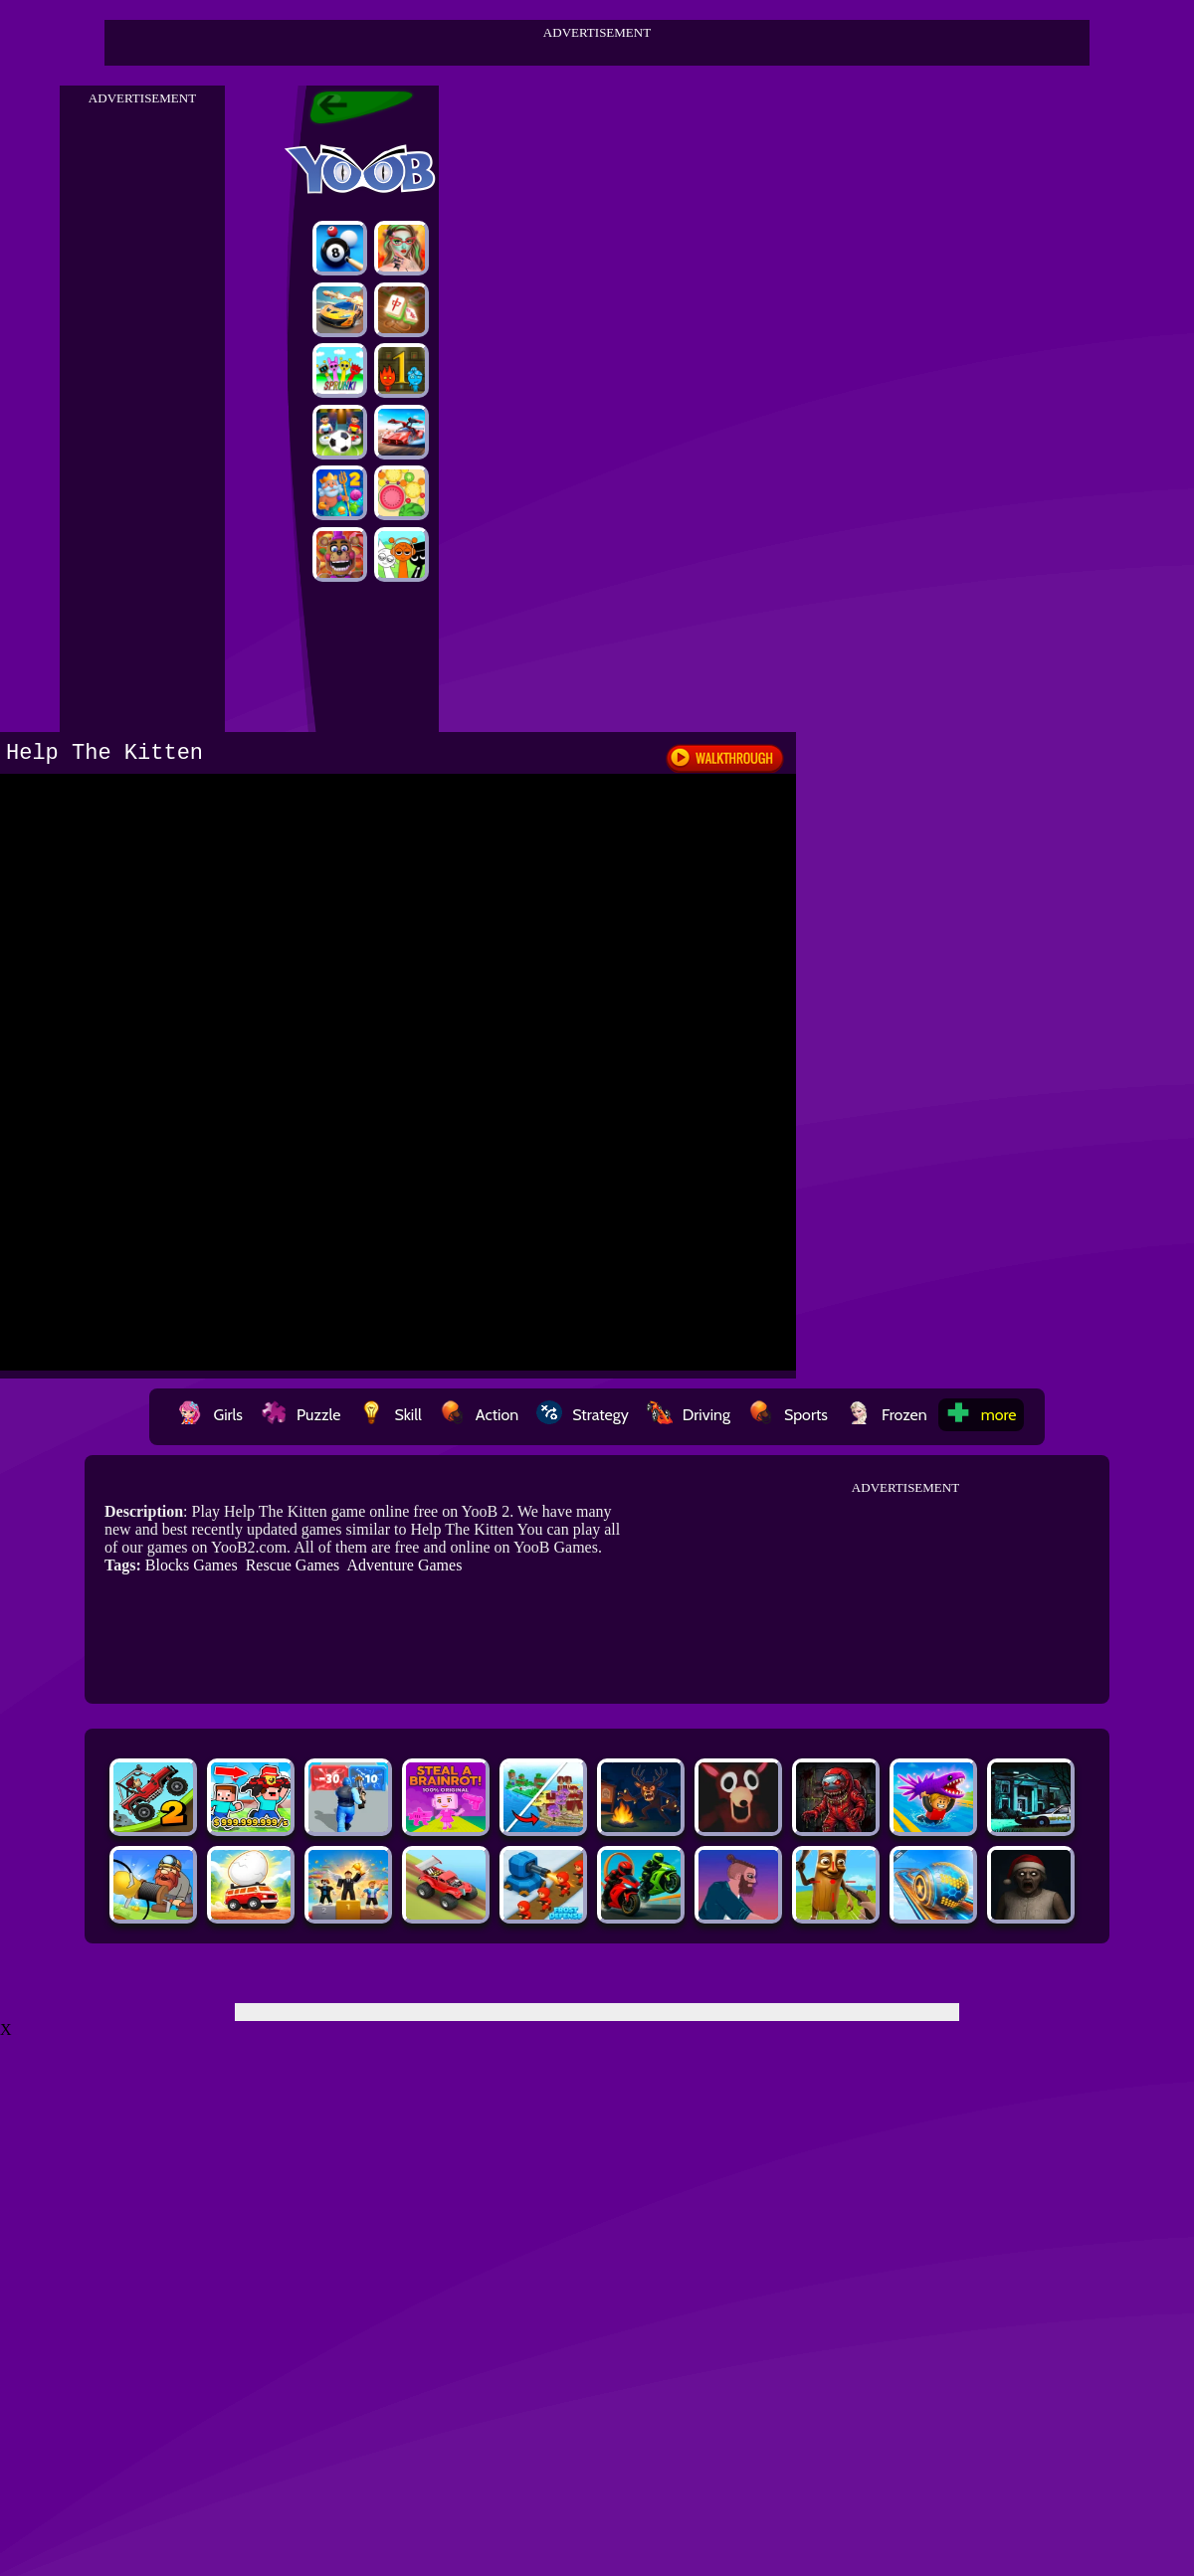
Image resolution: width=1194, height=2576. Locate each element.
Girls (210, 1414)
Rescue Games (293, 1565)
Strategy (582, 1414)
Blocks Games (191, 1565)
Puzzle (300, 1414)
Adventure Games (404, 1565)
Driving (688, 1414)
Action (479, 1414)
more (981, 1414)
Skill (389, 1414)
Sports (788, 1414)
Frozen (886, 1414)
